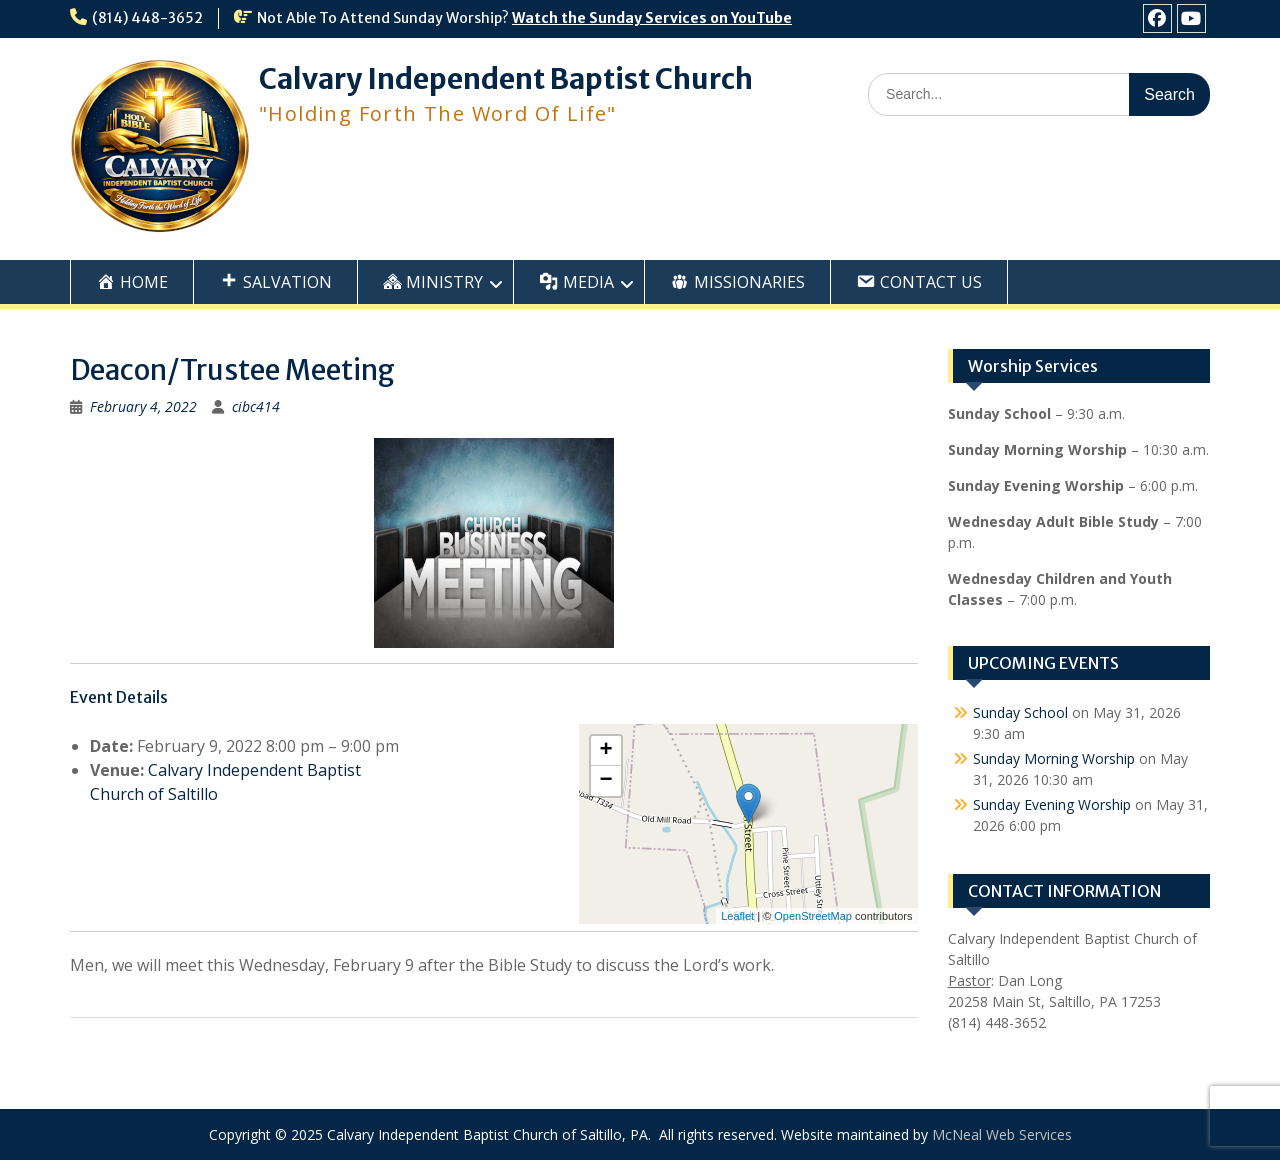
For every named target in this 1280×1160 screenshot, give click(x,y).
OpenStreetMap (813, 916)
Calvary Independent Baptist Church (506, 79)
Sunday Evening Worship (1052, 804)
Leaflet (737, 916)
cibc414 (256, 406)
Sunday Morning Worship (1054, 758)
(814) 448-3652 (147, 18)
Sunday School (1020, 712)
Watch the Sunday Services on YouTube (652, 18)
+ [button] (605, 751)
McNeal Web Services (1002, 1134)
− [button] (605, 781)
